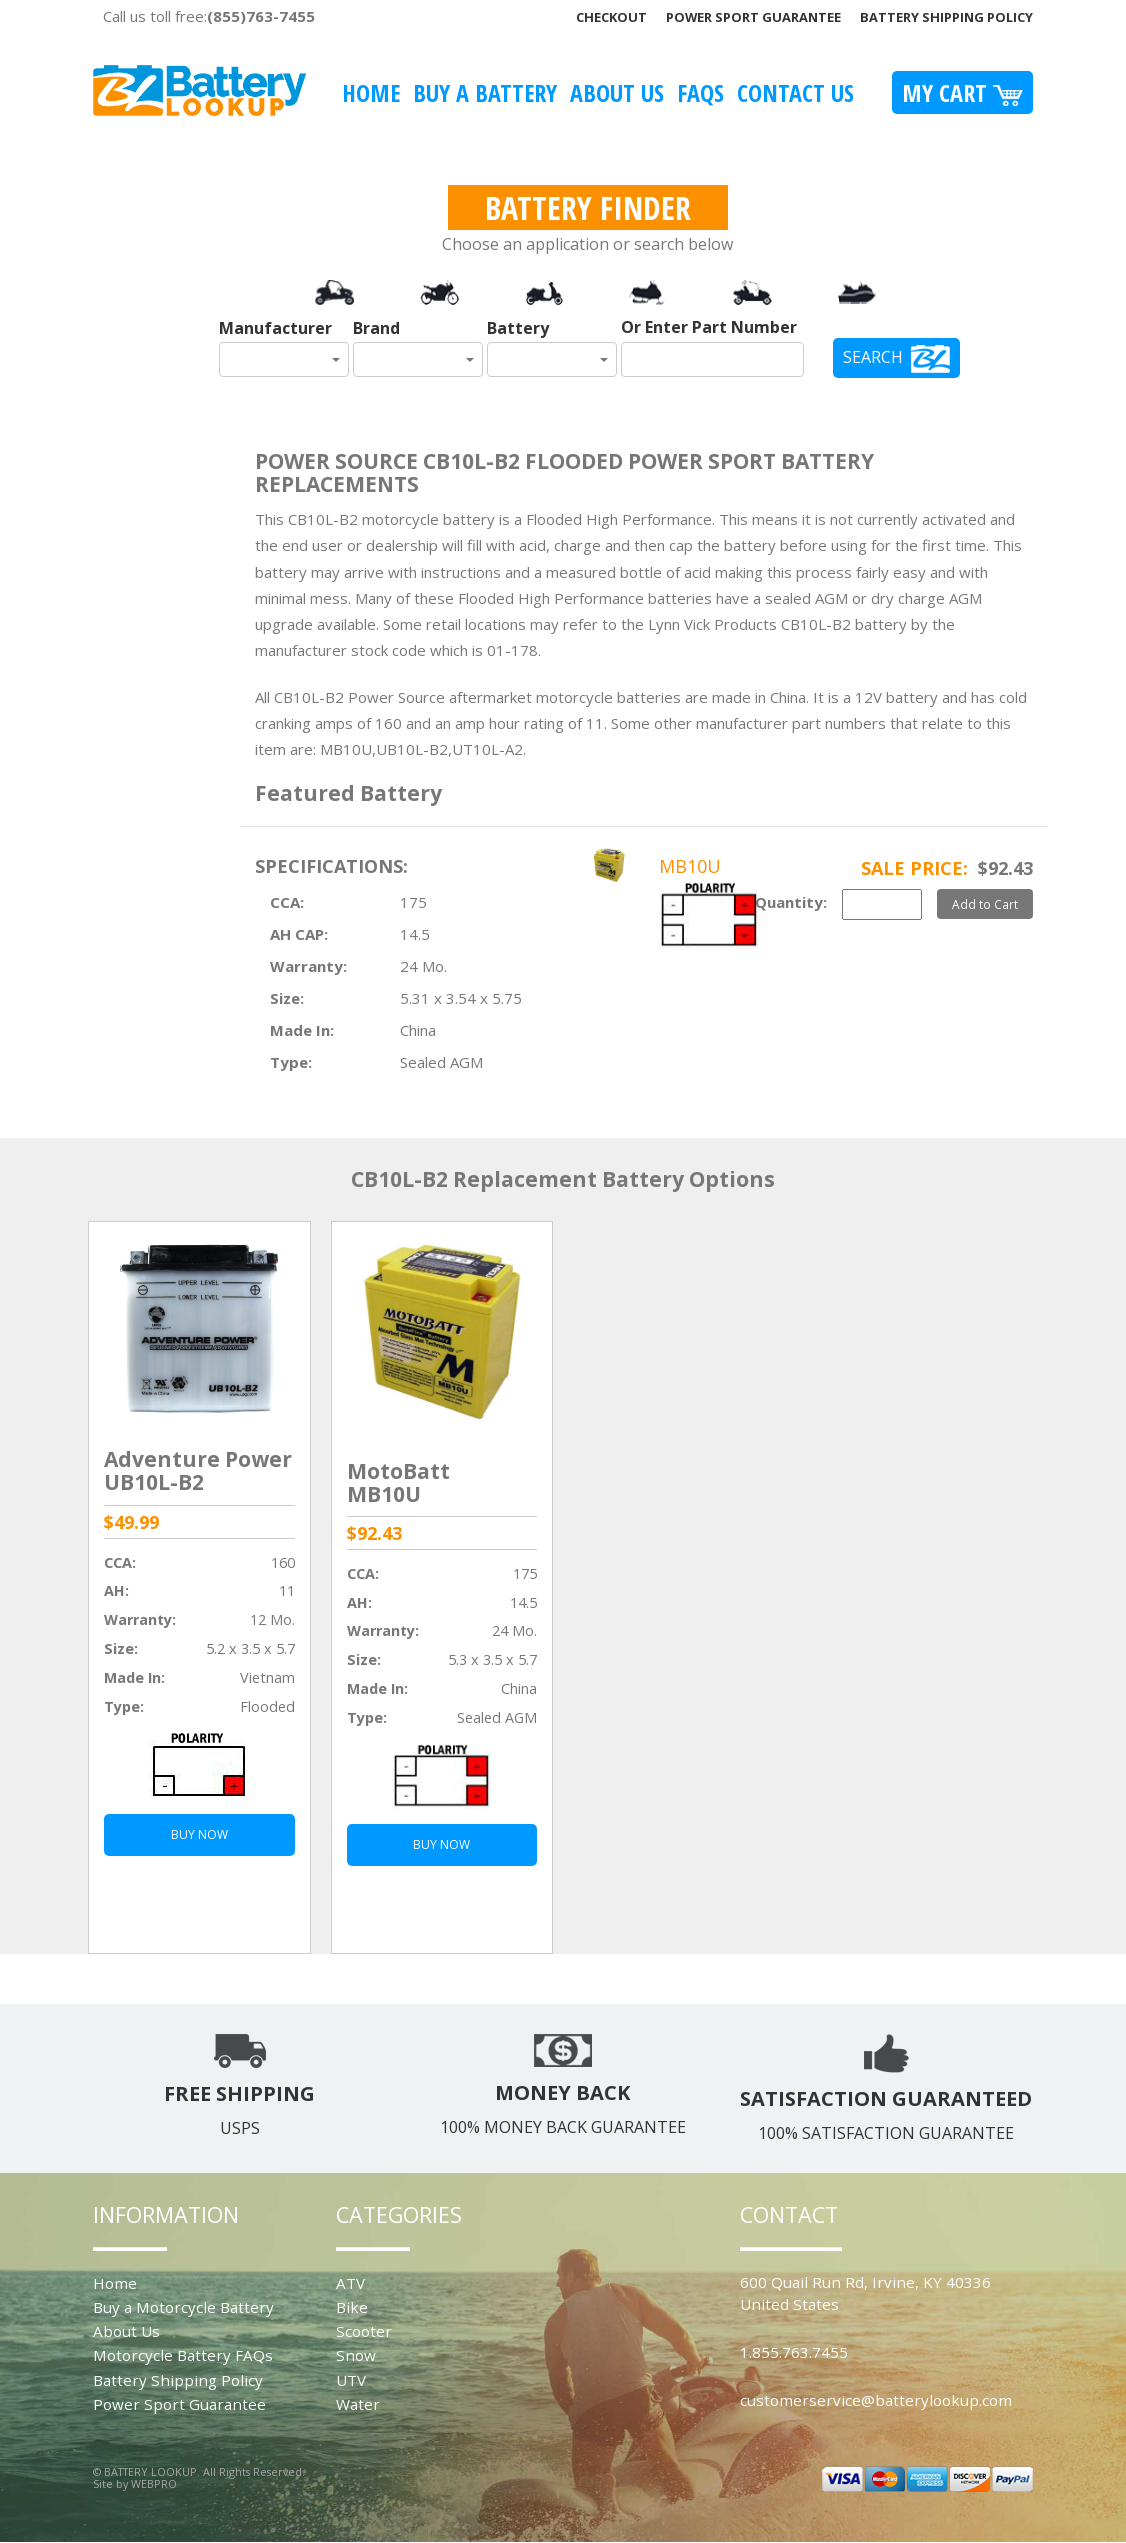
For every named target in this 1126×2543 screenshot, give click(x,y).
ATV (350, 2283)
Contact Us (795, 92)
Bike (352, 2307)
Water (358, 2404)
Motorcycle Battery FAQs (183, 2355)
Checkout (611, 17)
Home (371, 92)
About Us (617, 92)
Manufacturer (275, 328)
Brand (376, 328)
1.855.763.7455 (794, 2352)
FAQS (700, 92)
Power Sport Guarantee (753, 17)
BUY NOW (199, 1834)
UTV (351, 2380)
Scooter (364, 2331)
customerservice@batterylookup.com (876, 2400)
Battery (518, 328)
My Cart (962, 92)
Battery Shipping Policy (946, 17)
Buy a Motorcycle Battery (183, 2307)
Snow (356, 2355)
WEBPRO (154, 2483)
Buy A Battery (485, 92)
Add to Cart (985, 904)
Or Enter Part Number (709, 327)
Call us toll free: (209, 16)
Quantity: (791, 902)
